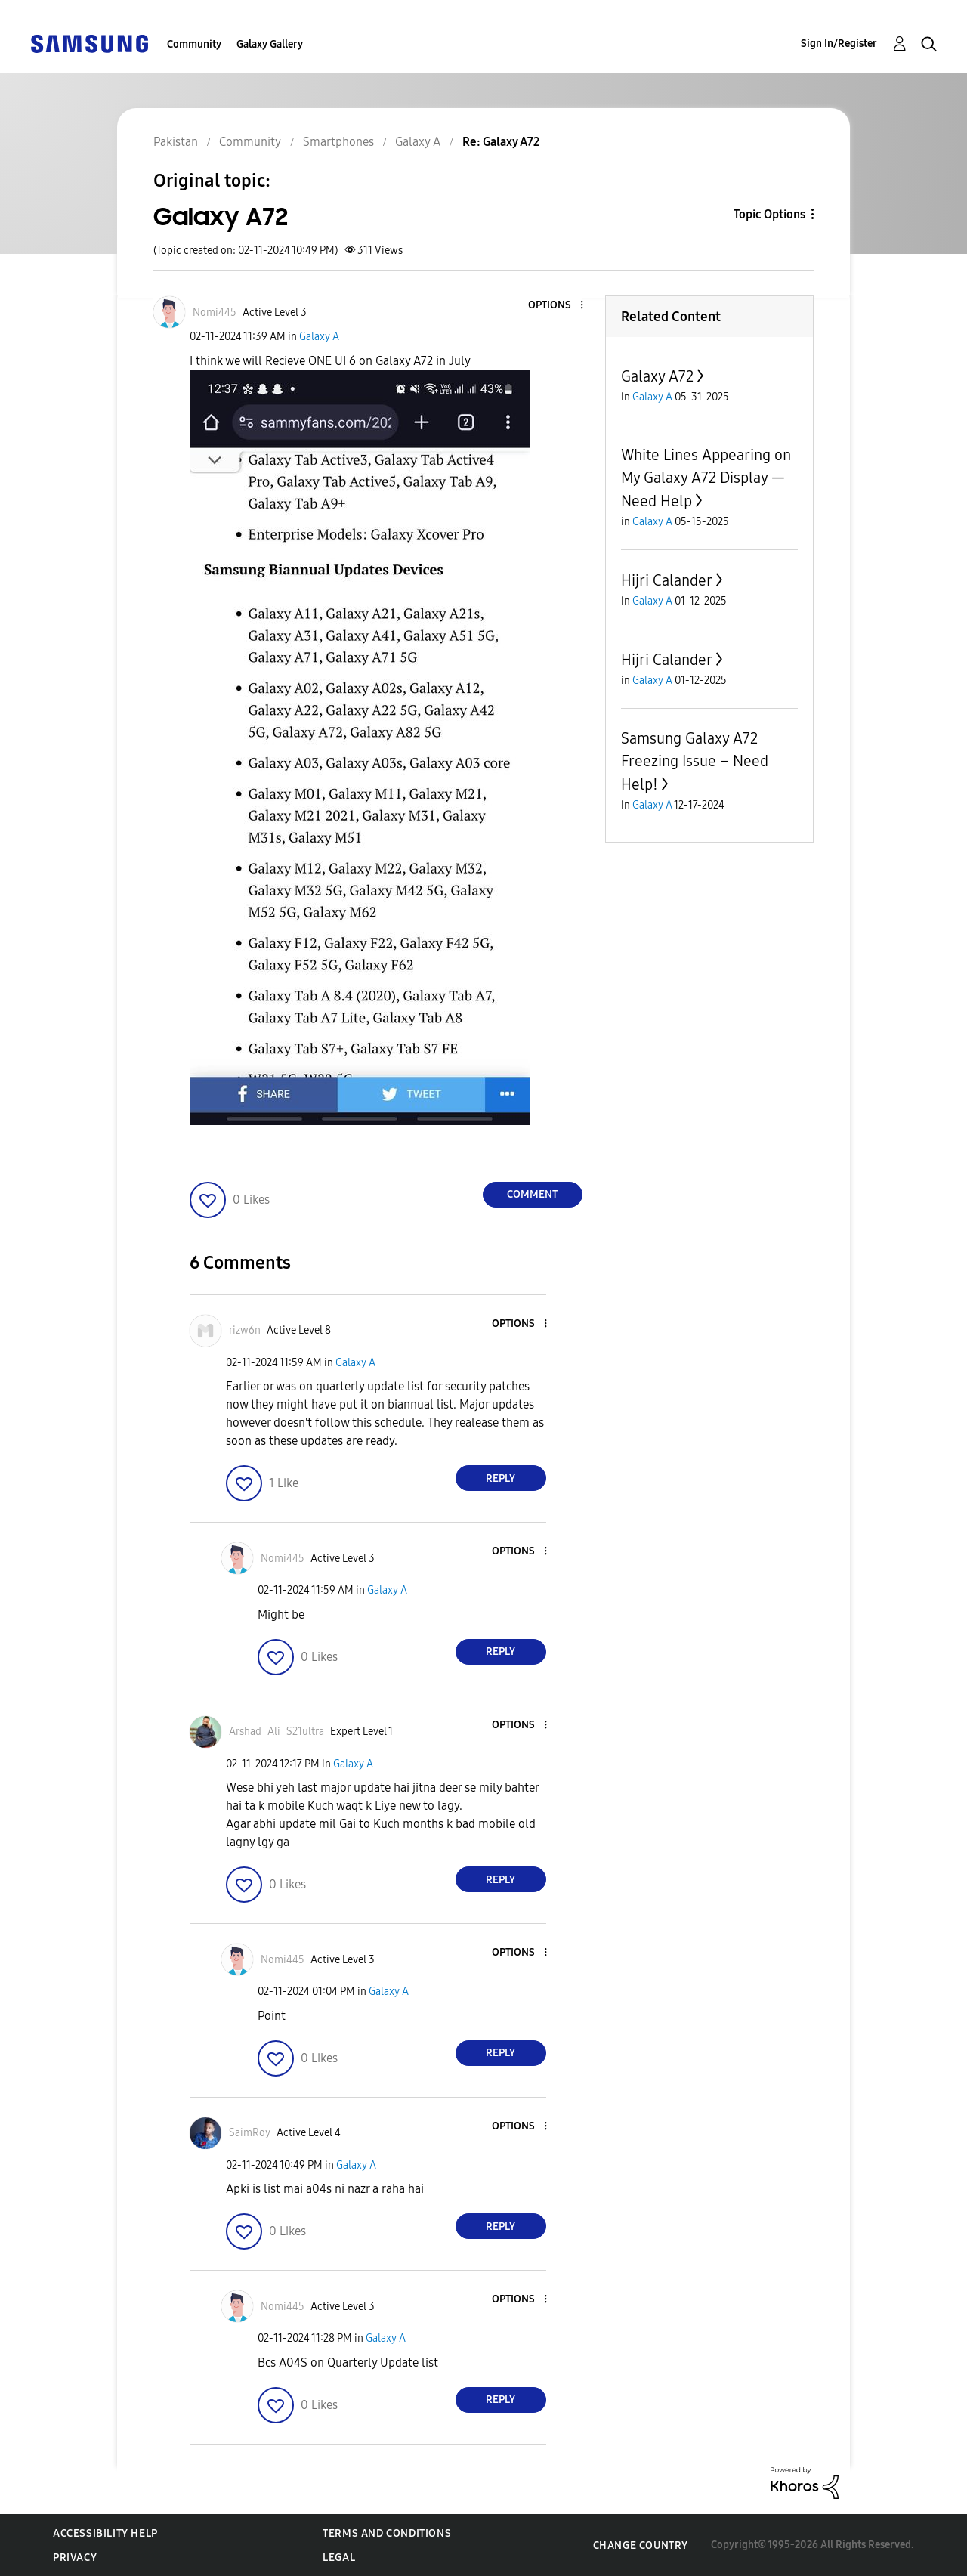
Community (194, 44)
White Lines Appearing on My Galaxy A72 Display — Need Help (706, 478)
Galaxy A (319, 336)
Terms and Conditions (387, 2533)
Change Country (640, 2545)
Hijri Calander (666, 580)
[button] (556, 305)
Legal (339, 2557)
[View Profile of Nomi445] (214, 312)
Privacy (75, 2557)
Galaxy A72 (657, 376)
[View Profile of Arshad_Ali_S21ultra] (276, 1731)
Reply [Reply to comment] (500, 1478)
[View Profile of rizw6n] (245, 1330)
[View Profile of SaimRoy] (249, 2132)
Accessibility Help (105, 2533)
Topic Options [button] (769, 214)
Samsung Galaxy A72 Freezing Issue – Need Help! (694, 761)
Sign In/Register (839, 43)
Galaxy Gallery (269, 44)
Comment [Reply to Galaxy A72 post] (532, 1194)
